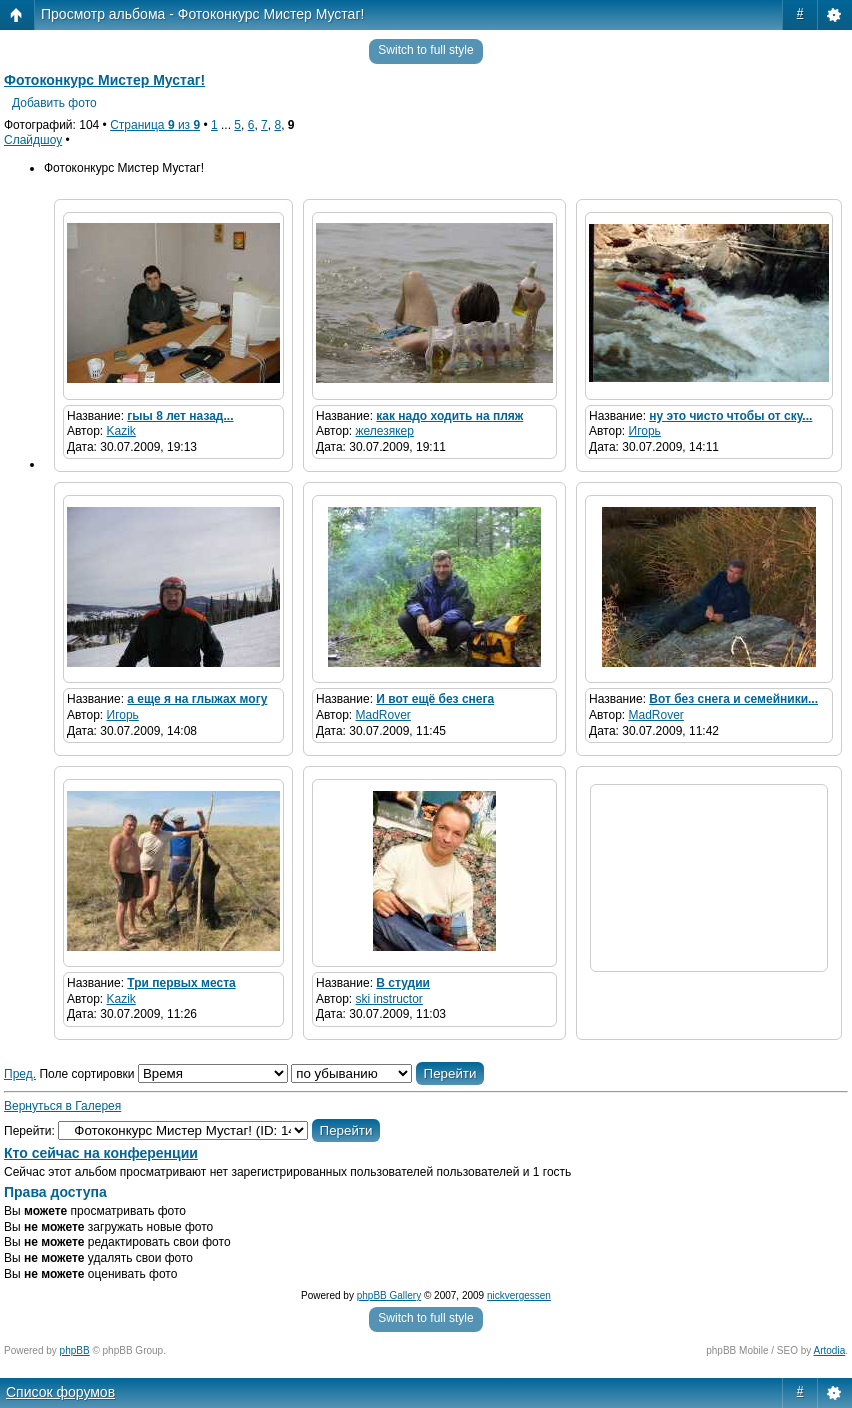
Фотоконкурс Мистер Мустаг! (104, 80)
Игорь (645, 431)
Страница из (155, 125)
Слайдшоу (33, 140)
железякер (385, 431)
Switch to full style (425, 50)
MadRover (383, 715)
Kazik (121, 431)
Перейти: (29, 1131)
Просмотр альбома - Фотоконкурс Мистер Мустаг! (202, 14)
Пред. (20, 1074)
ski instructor (389, 999)
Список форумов (60, 1392)
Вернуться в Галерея (62, 1106)
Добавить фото (54, 103)
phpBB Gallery (389, 1295)
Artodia (830, 1350)
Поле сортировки (163, 1074)
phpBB (75, 1350)
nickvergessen (519, 1295)
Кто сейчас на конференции (101, 1153)
